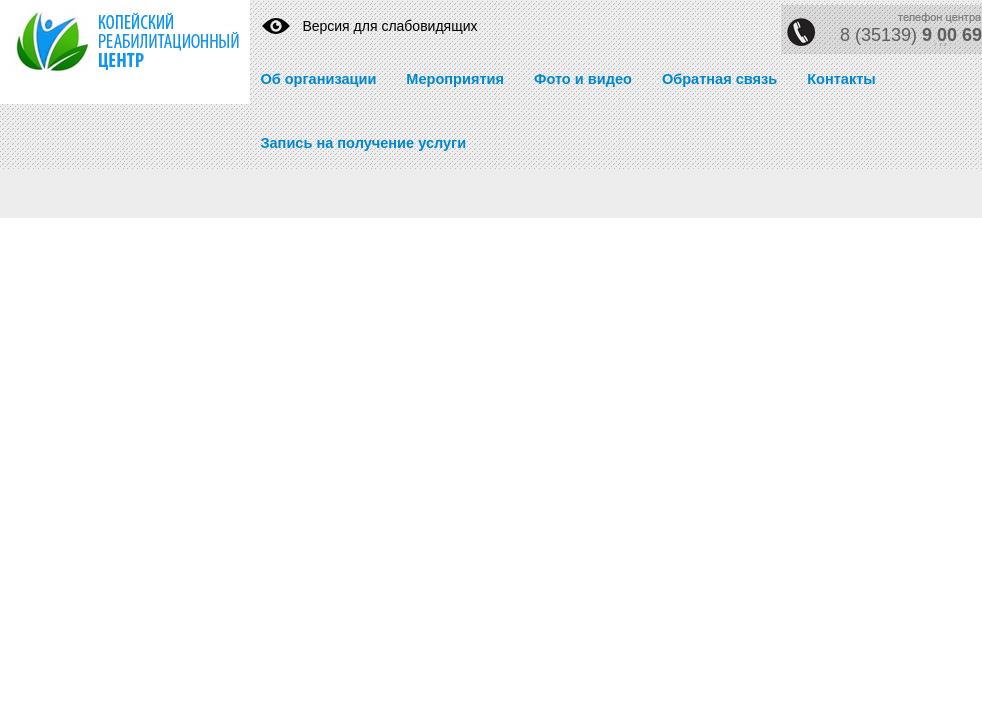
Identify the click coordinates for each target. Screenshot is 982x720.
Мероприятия (455, 79)
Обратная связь (719, 79)
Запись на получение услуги (363, 143)
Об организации (318, 79)
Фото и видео (583, 79)
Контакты (841, 79)
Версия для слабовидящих (389, 26)
